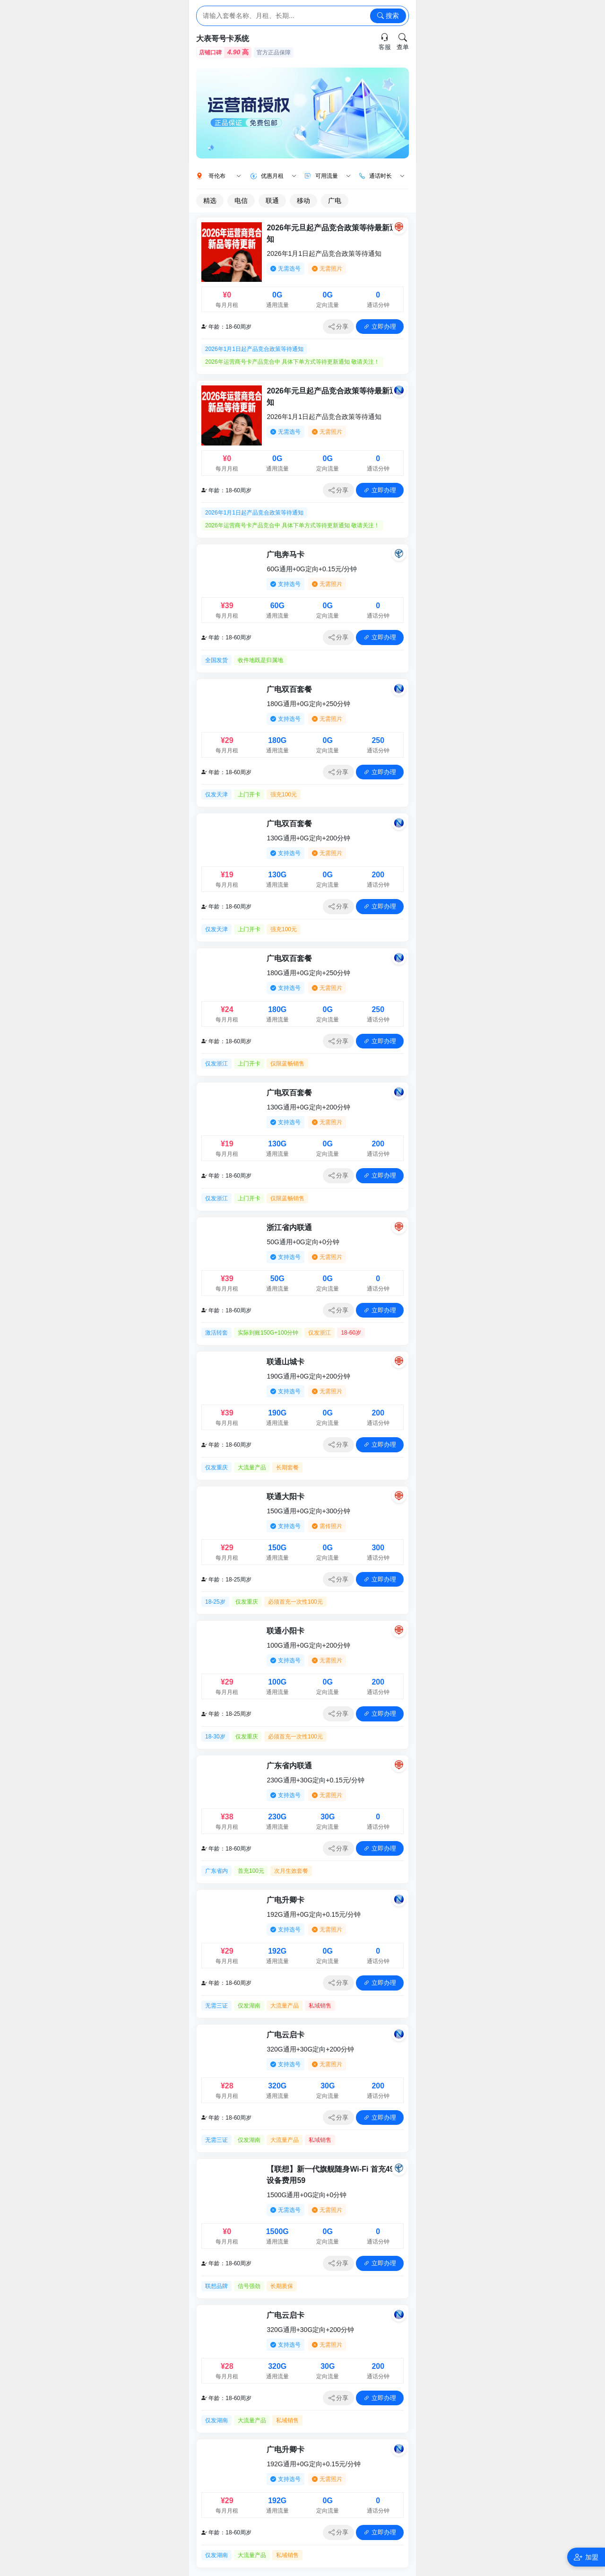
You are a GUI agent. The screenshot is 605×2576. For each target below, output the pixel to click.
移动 (303, 200)
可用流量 (333, 176)
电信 (241, 200)
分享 (338, 326)
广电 (334, 200)
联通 (272, 200)
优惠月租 (278, 176)
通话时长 (387, 176)
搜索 (388, 15)
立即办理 (379, 326)
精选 (209, 200)
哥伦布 (224, 176)
